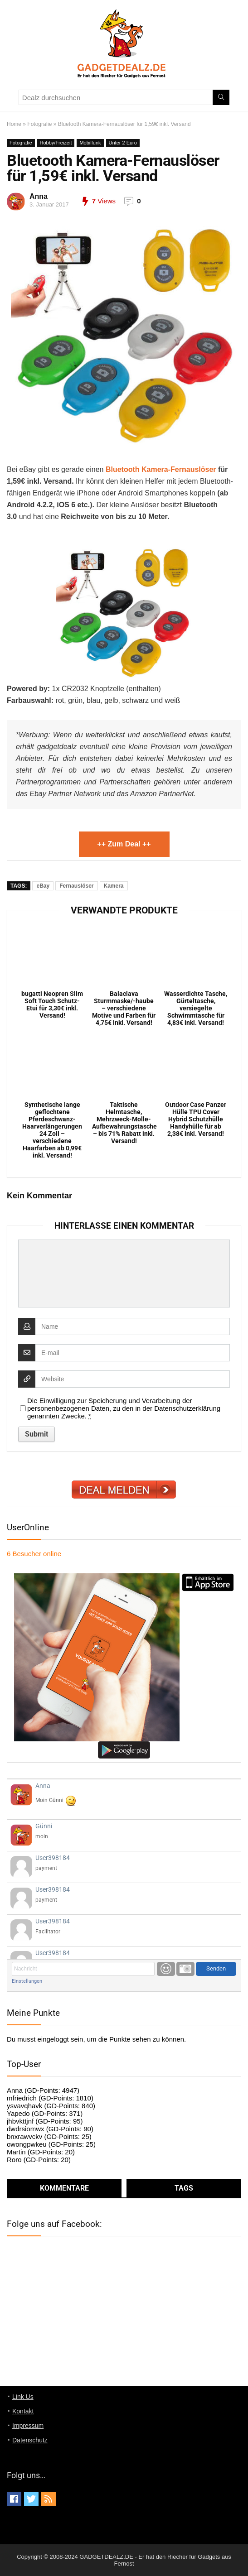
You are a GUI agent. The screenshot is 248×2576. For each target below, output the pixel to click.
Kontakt (23, 2411)
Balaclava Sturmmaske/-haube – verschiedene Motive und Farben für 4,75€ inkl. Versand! (124, 1008)
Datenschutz (30, 2440)
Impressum (28, 2425)
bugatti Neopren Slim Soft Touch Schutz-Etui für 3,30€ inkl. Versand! (52, 1004)
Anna (38, 196)
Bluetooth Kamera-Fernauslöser (161, 469)
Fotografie (39, 124)
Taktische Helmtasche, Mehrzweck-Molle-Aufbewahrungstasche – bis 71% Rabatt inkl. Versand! (124, 1122)
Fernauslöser (76, 886)
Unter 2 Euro (123, 142)
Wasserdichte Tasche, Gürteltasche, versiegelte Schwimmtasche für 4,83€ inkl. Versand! (195, 1008)
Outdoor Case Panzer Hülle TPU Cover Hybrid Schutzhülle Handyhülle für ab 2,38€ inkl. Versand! (195, 1119)
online (34, 1553)
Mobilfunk (90, 142)
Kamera (114, 886)
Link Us (23, 2396)
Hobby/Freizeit (56, 142)
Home (14, 124)
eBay (42, 886)
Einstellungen (27, 1981)
